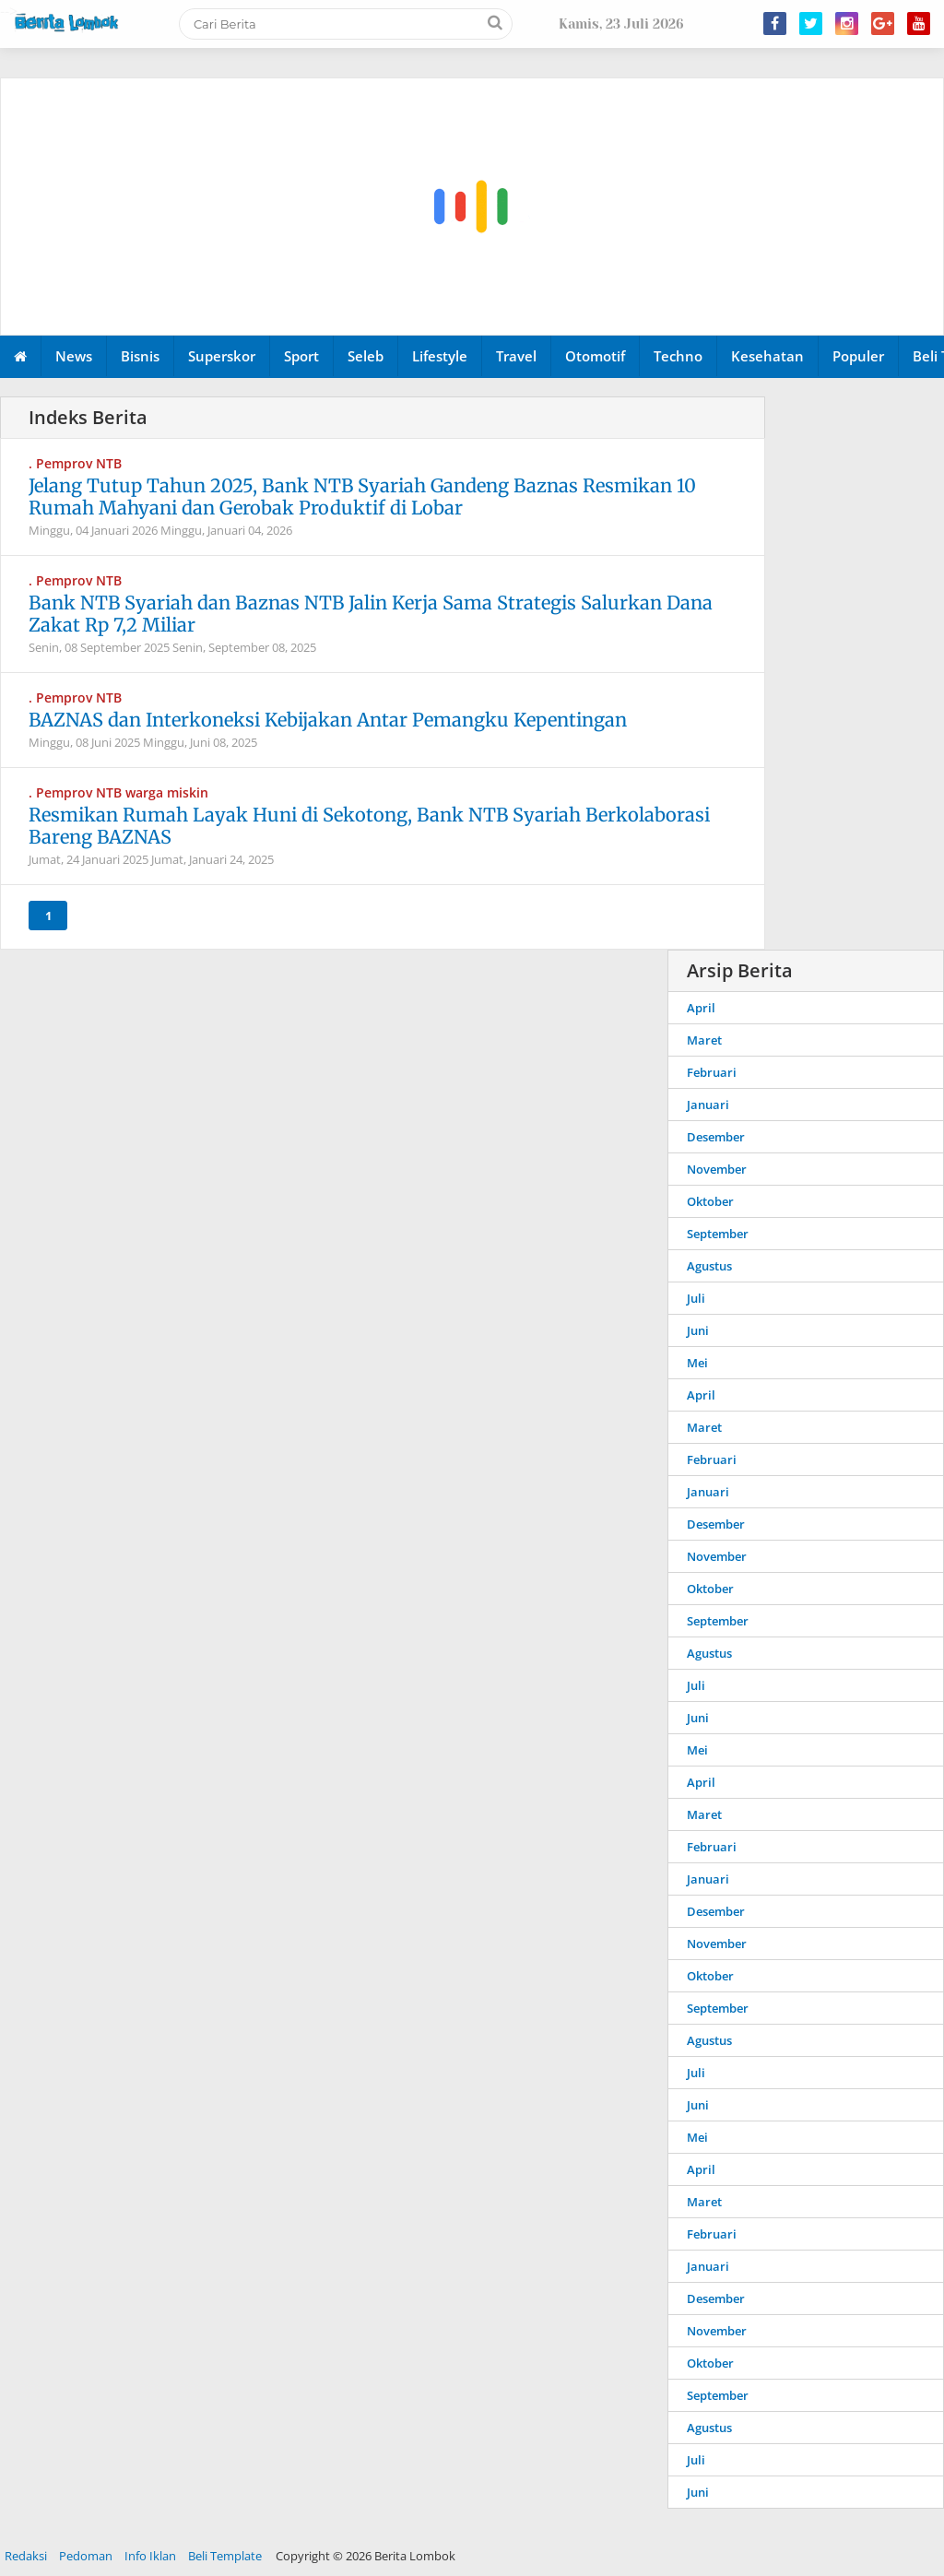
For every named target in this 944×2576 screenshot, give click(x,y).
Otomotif (595, 356)
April (701, 1007)
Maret (704, 1040)
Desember (716, 1136)
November (717, 1169)
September (718, 1233)
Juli (696, 1298)
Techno (678, 356)
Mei (697, 1362)
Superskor (221, 356)
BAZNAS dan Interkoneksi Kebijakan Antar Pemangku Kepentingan (328, 719)
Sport (301, 356)
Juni (698, 1330)
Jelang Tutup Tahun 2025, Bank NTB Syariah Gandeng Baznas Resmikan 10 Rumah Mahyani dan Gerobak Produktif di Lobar (362, 496)
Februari (712, 1072)
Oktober (710, 1201)
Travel (516, 356)
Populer (858, 356)
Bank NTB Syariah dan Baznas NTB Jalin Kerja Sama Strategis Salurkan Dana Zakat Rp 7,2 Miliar (371, 613)
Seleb (366, 356)
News (73, 356)
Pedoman (85, 2555)
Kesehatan (767, 356)
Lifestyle (439, 356)
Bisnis (140, 356)
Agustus (709, 1266)
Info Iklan (150, 2555)
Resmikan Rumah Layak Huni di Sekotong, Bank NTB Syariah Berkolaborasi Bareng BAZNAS (369, 825)
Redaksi (26, 2555)
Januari (708, 1104)
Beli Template (225, 2555)
